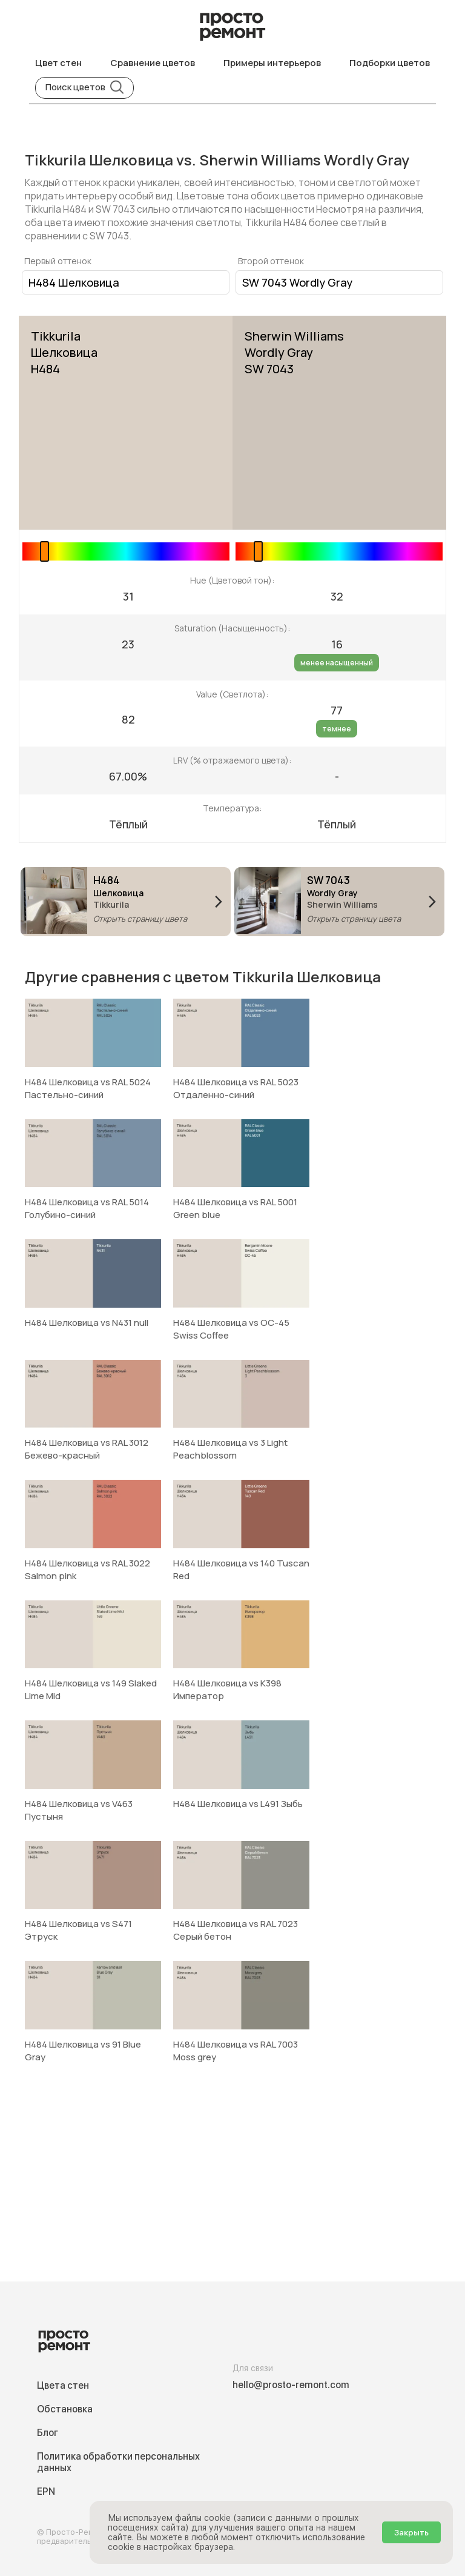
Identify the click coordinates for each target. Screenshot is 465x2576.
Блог (47, 2432)
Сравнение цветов (152, 62)
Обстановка (65, 2409)
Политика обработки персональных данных (118, 2462)
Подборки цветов (389, 62)
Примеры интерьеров (272, 62)
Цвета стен (63, 2385)
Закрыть (411, 2532)
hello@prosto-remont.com (290, 2385)
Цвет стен (58, 62)
